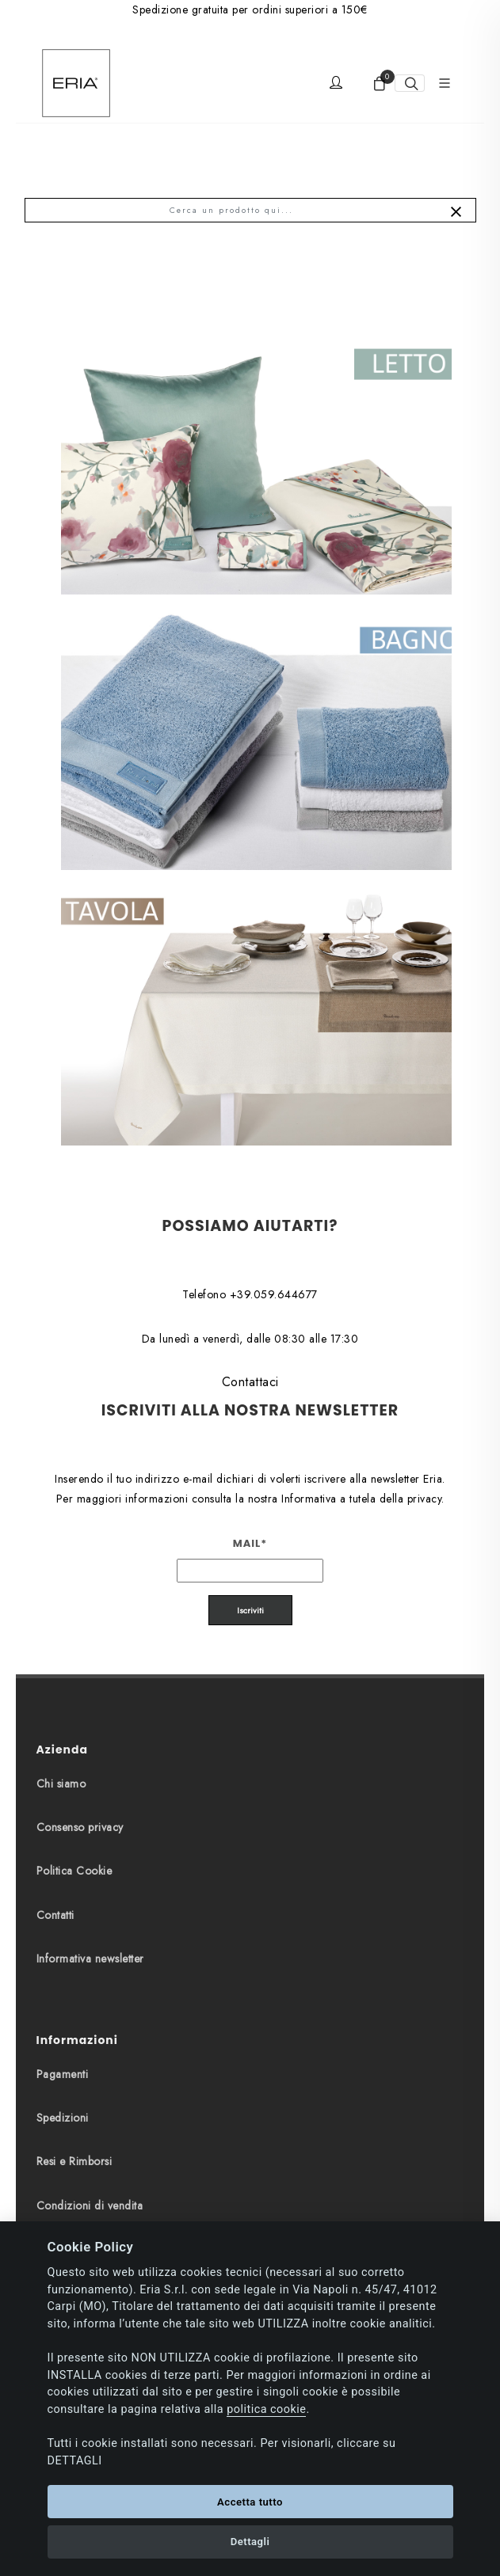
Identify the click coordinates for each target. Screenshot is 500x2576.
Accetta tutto (250, 2502)
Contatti (55, 1915)
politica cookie (266, 2409)
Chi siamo (61, 1783)
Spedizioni (62, 2118)
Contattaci (250, 1382)
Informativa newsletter (90, 1958)
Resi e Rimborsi (74, 2161)
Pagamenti (62, 2074)
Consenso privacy (80, 1827)
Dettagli (250, 2542)
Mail (250, 1543)
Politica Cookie (74, 1871)
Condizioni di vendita (89, 2205)
